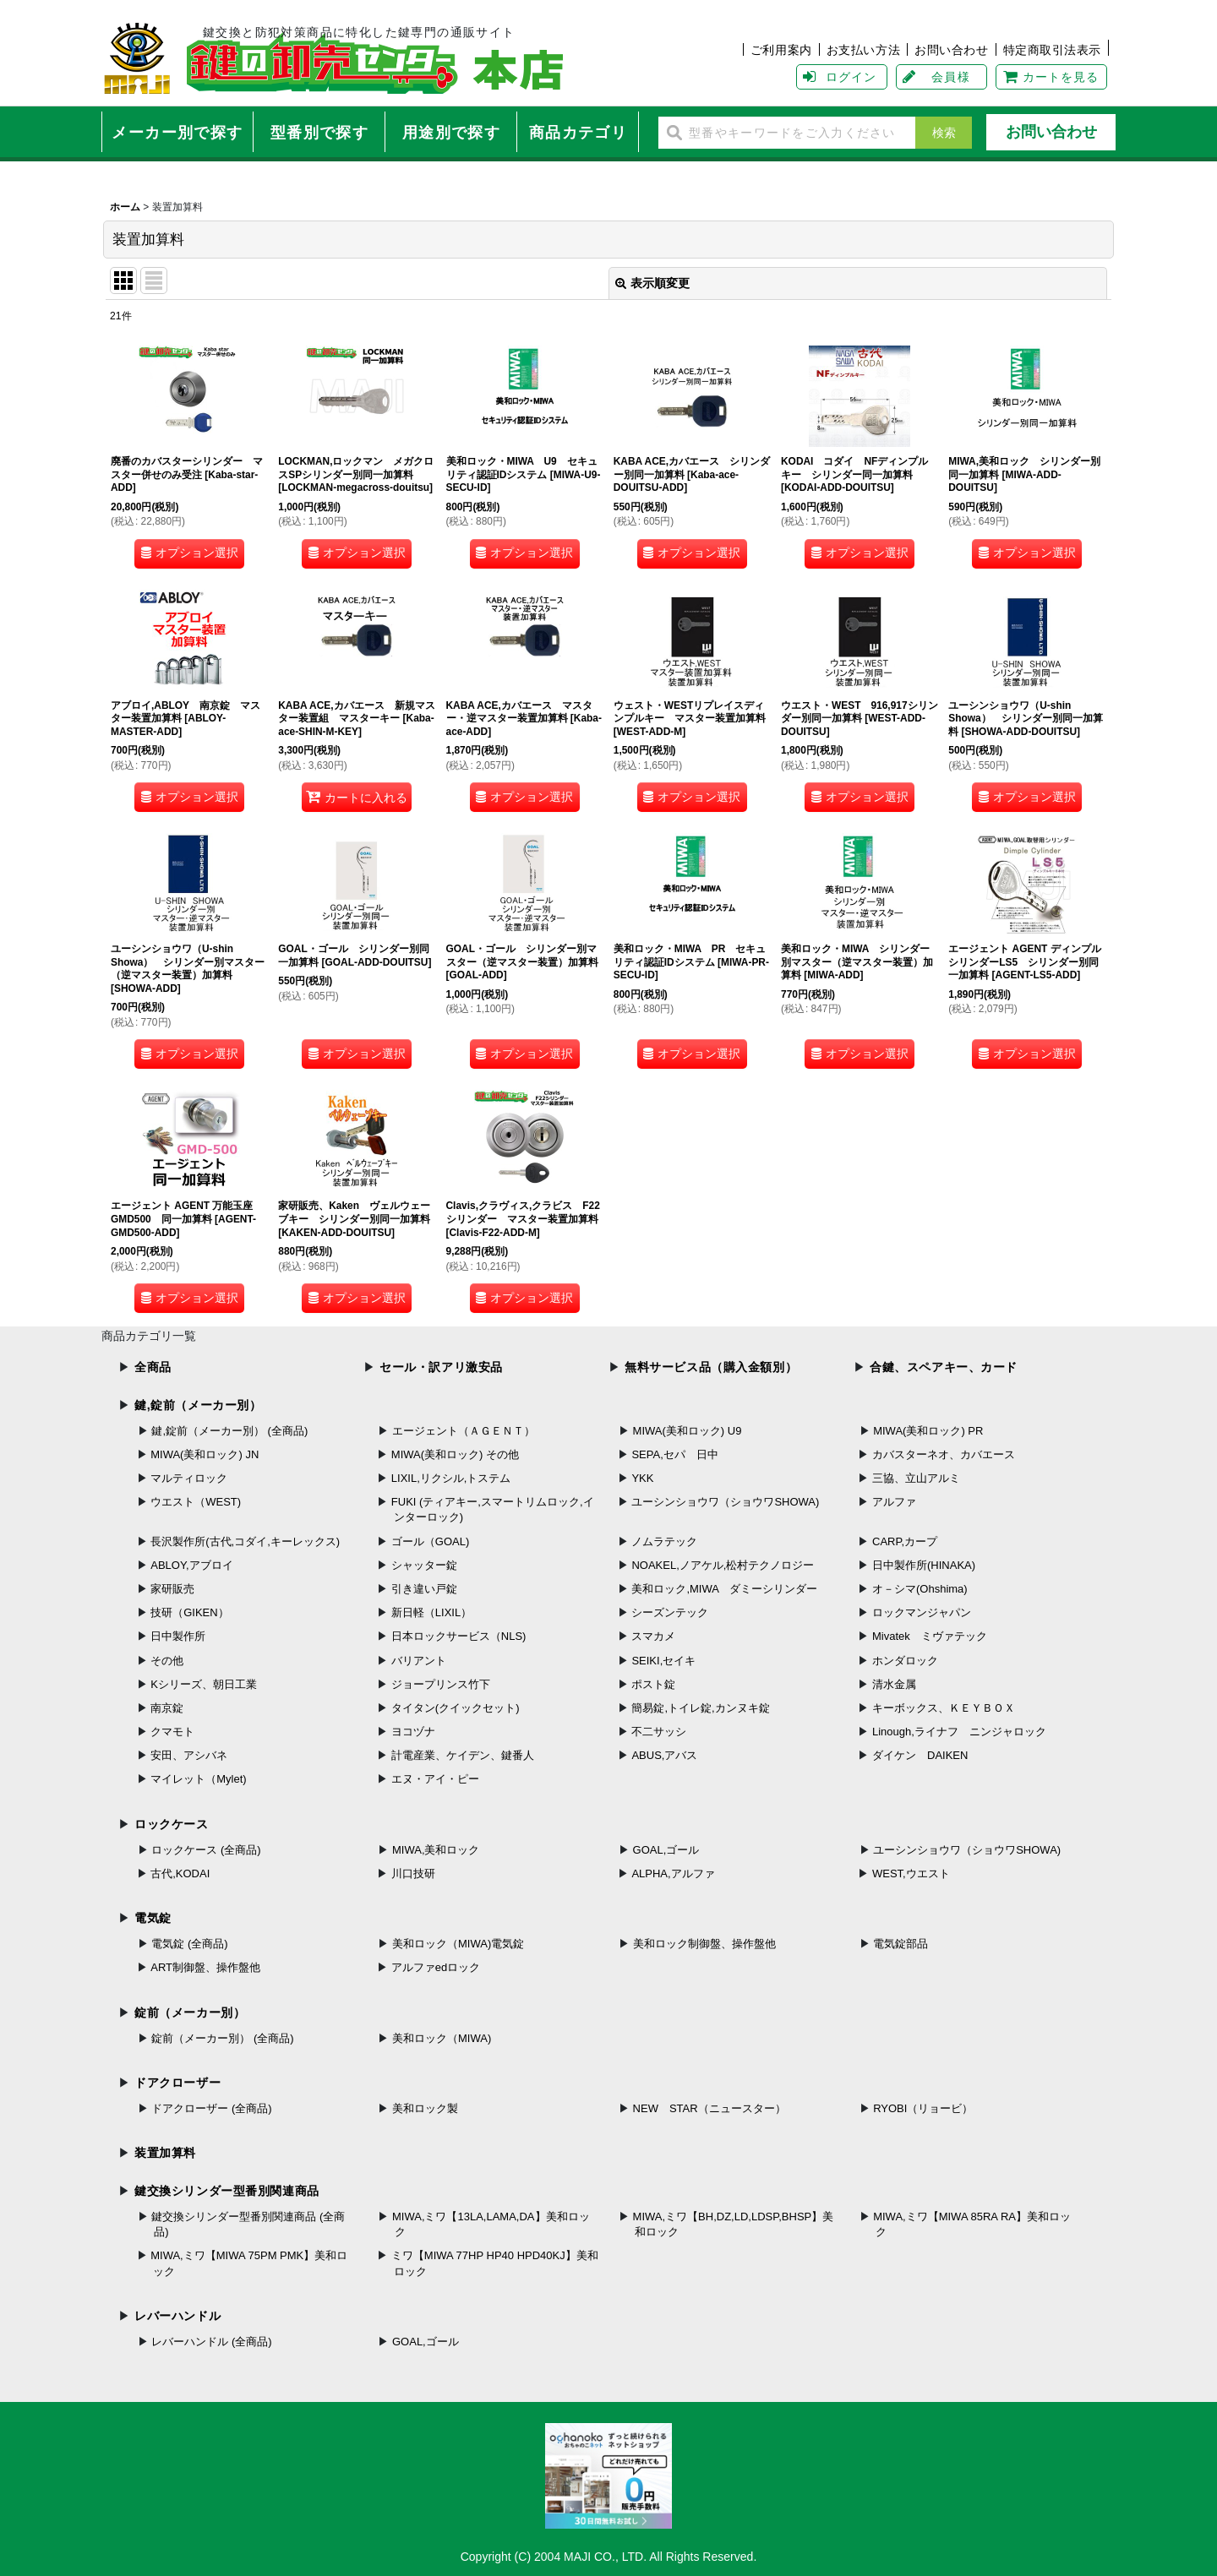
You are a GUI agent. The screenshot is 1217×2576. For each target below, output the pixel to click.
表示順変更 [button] (652, 283)
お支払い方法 (863, 50)
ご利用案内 (781, 50)
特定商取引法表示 (1052, 50)
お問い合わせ (951, 50)
